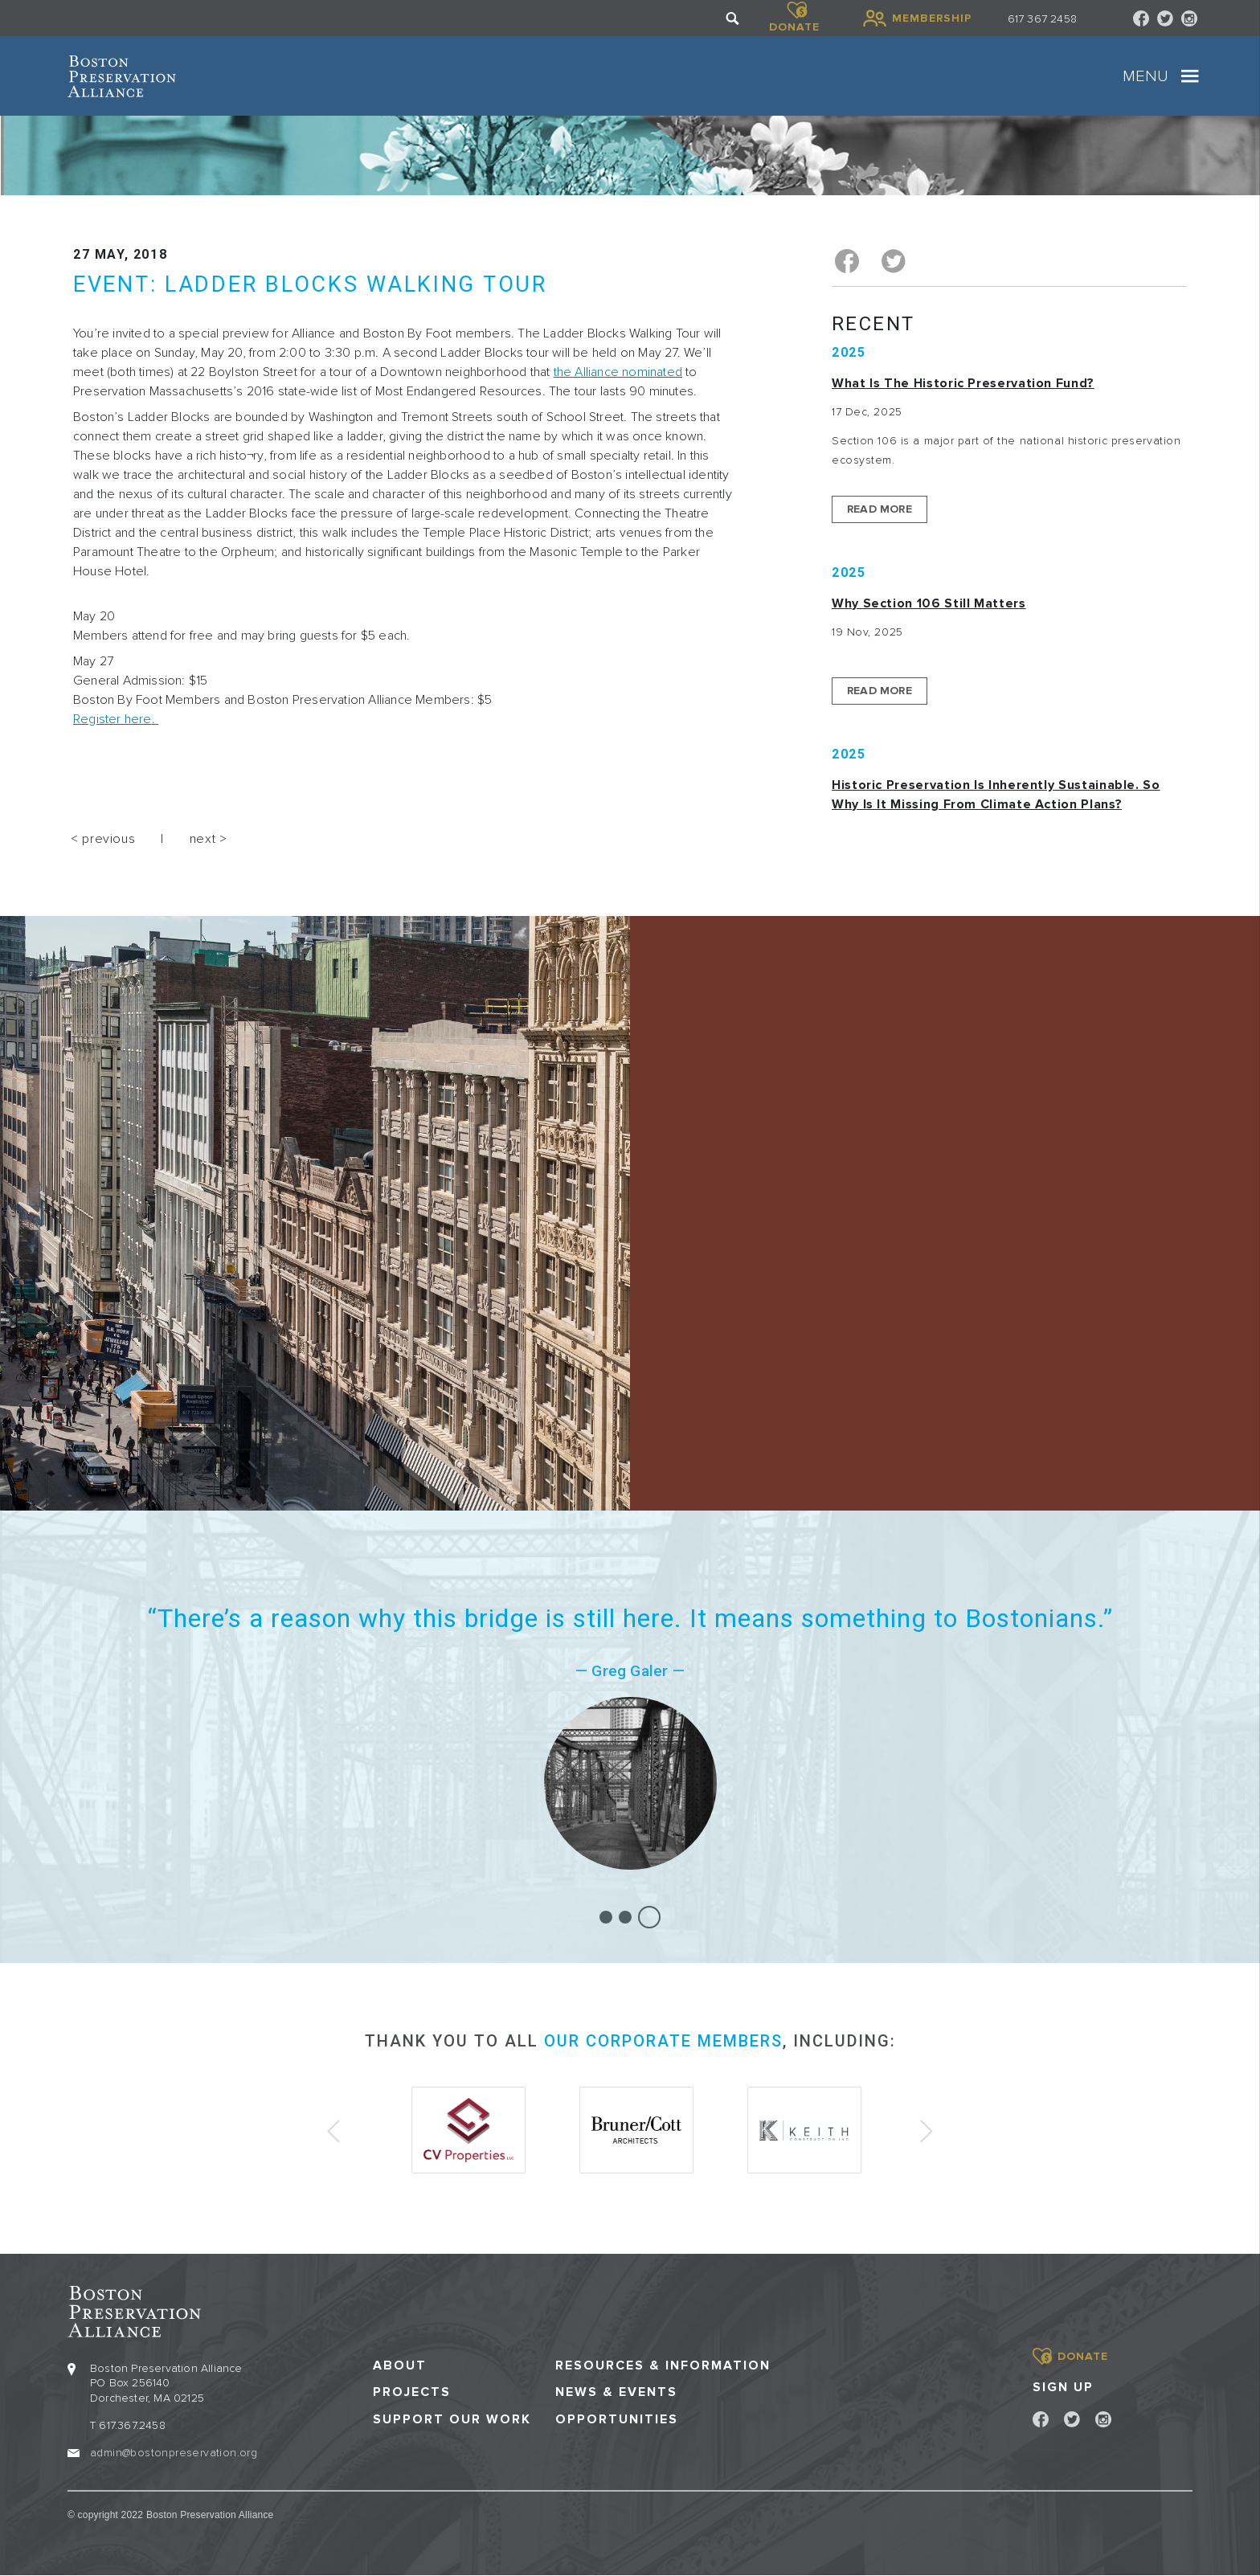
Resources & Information (663, 2366)
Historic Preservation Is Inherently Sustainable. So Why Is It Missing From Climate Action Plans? (996, 794)
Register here (112, 719)
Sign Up (1063, 2387)
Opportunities (616, 2419)
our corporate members (663, 2041)
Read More (879, 509)
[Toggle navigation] (1190, 76)
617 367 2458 (1042, 19)
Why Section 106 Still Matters (929, 603)
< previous (103, 839)
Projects (412, 2392)
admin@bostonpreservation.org (173, 2452)
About (400, 2366)
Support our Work (452, 2419)
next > (208, 839)
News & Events (616, 2392)
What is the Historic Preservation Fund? (963, 383)
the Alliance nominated (618, 372)
